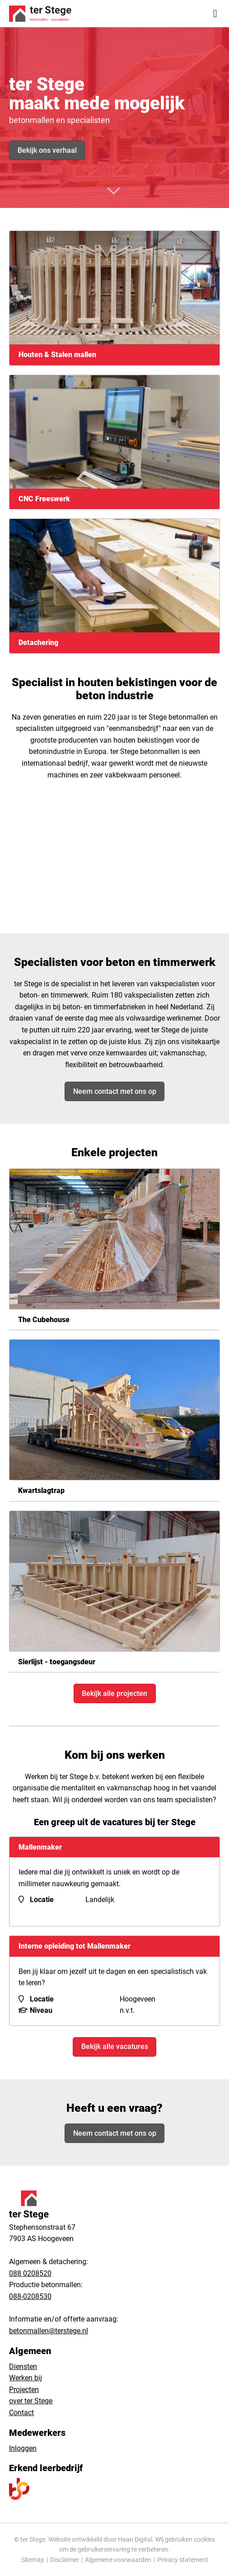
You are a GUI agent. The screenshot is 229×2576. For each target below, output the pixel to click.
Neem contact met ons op (114, 1091)
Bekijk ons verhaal (47, 150)
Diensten (23, 2366)
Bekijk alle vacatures (114, 2046)
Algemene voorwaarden (118, 2559)
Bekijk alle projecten (114, 1693)
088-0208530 (30, 2296)
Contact (21, 2412)
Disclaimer (64, 2559)
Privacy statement (182, 2559)
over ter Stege (30, 2401)
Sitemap (32, 2559)
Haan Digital (135, 2539)
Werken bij (25, 2377)
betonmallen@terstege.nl (48, 2330)
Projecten (24, 2389)
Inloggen (23, 2448)
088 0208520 (30, 2273)
